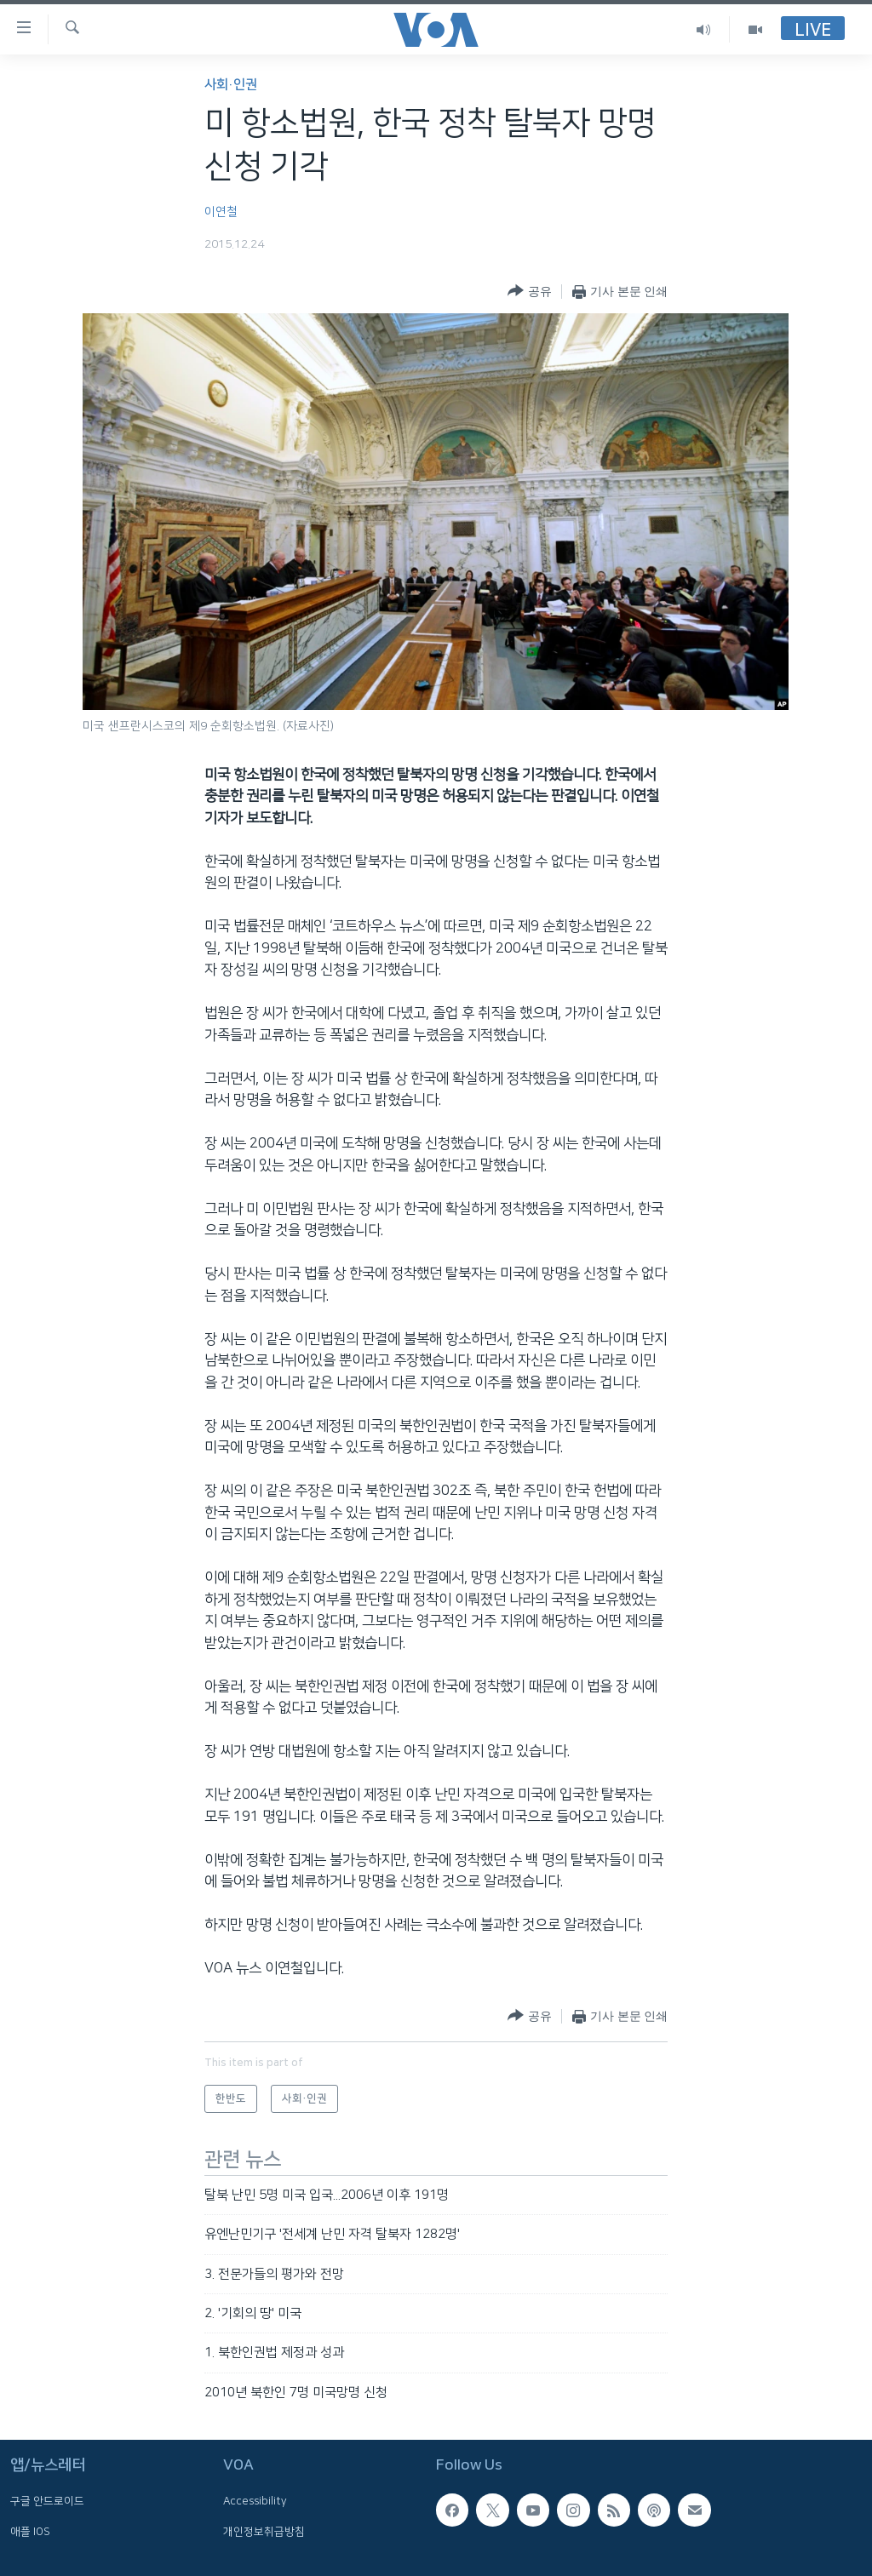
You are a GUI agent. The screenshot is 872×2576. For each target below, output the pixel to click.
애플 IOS (30, 2532)
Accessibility (255, 2502)
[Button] (529, 291)
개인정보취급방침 (264, 2532)
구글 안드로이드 (47, 2502)
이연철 (221, 212)
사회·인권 (230, 84)
